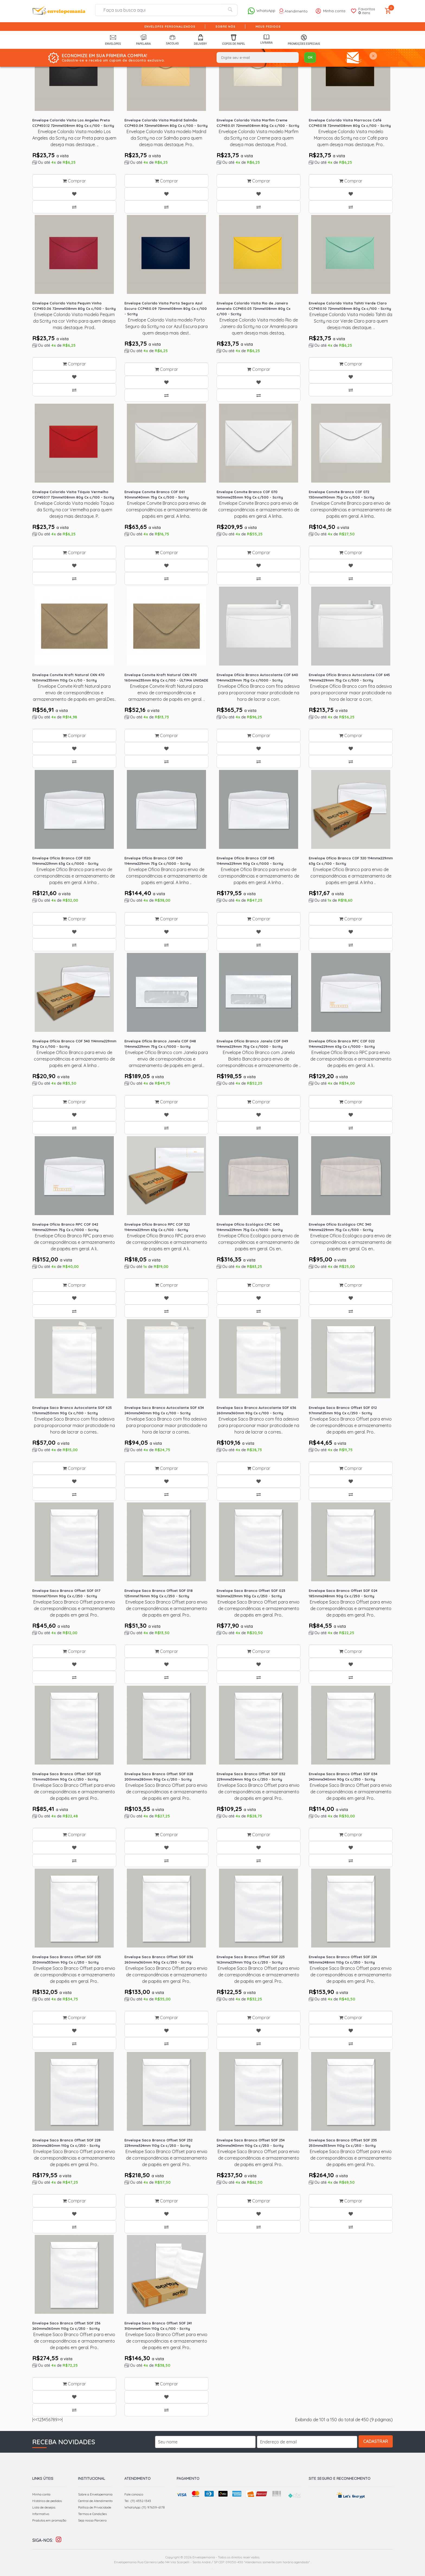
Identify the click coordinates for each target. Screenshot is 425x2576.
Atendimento (293, 11)
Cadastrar (380, 2431)
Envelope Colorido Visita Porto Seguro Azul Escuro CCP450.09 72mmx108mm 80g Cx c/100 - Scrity (165, 306)
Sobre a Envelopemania (95, 2483)
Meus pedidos (268, 26)
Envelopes (113, 39)
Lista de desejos (43, 2496)
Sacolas (172, 39)
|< (33, 2408)
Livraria (266, 39)
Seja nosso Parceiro (92, 2509)
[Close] (373, 56)
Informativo (40, 2503)
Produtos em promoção (49, 2509)
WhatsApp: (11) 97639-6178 (144, 2496)
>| (61, 2408)
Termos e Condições (92, 2503)
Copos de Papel (233, 39)
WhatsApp (261, 11)
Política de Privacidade (94, 2496)
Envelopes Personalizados (169, 26)
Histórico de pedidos (47, 2490)
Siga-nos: (42, 2529)
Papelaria (143, 39)
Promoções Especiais (304, 39)
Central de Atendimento (95, 2490)
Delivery (200, 39)
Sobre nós (225, 26)
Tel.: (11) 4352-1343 (137, 2490)
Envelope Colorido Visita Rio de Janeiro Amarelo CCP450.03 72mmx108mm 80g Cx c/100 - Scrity (253, 306)
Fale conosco (133, 2483)
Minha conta (41, 2483)
